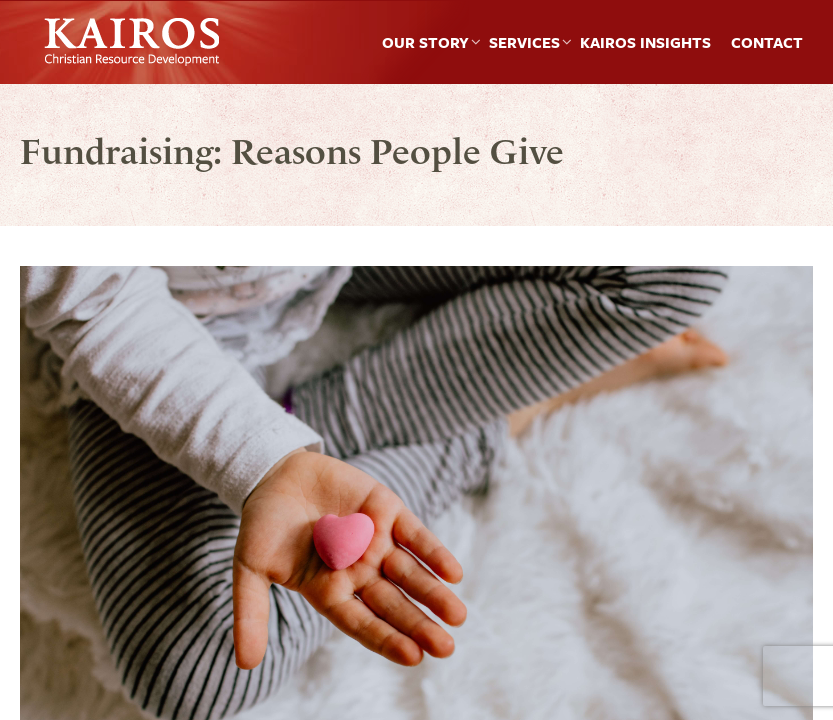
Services (524, 42)
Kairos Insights (645, 42)
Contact (767, 42)
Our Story (425, 42)
